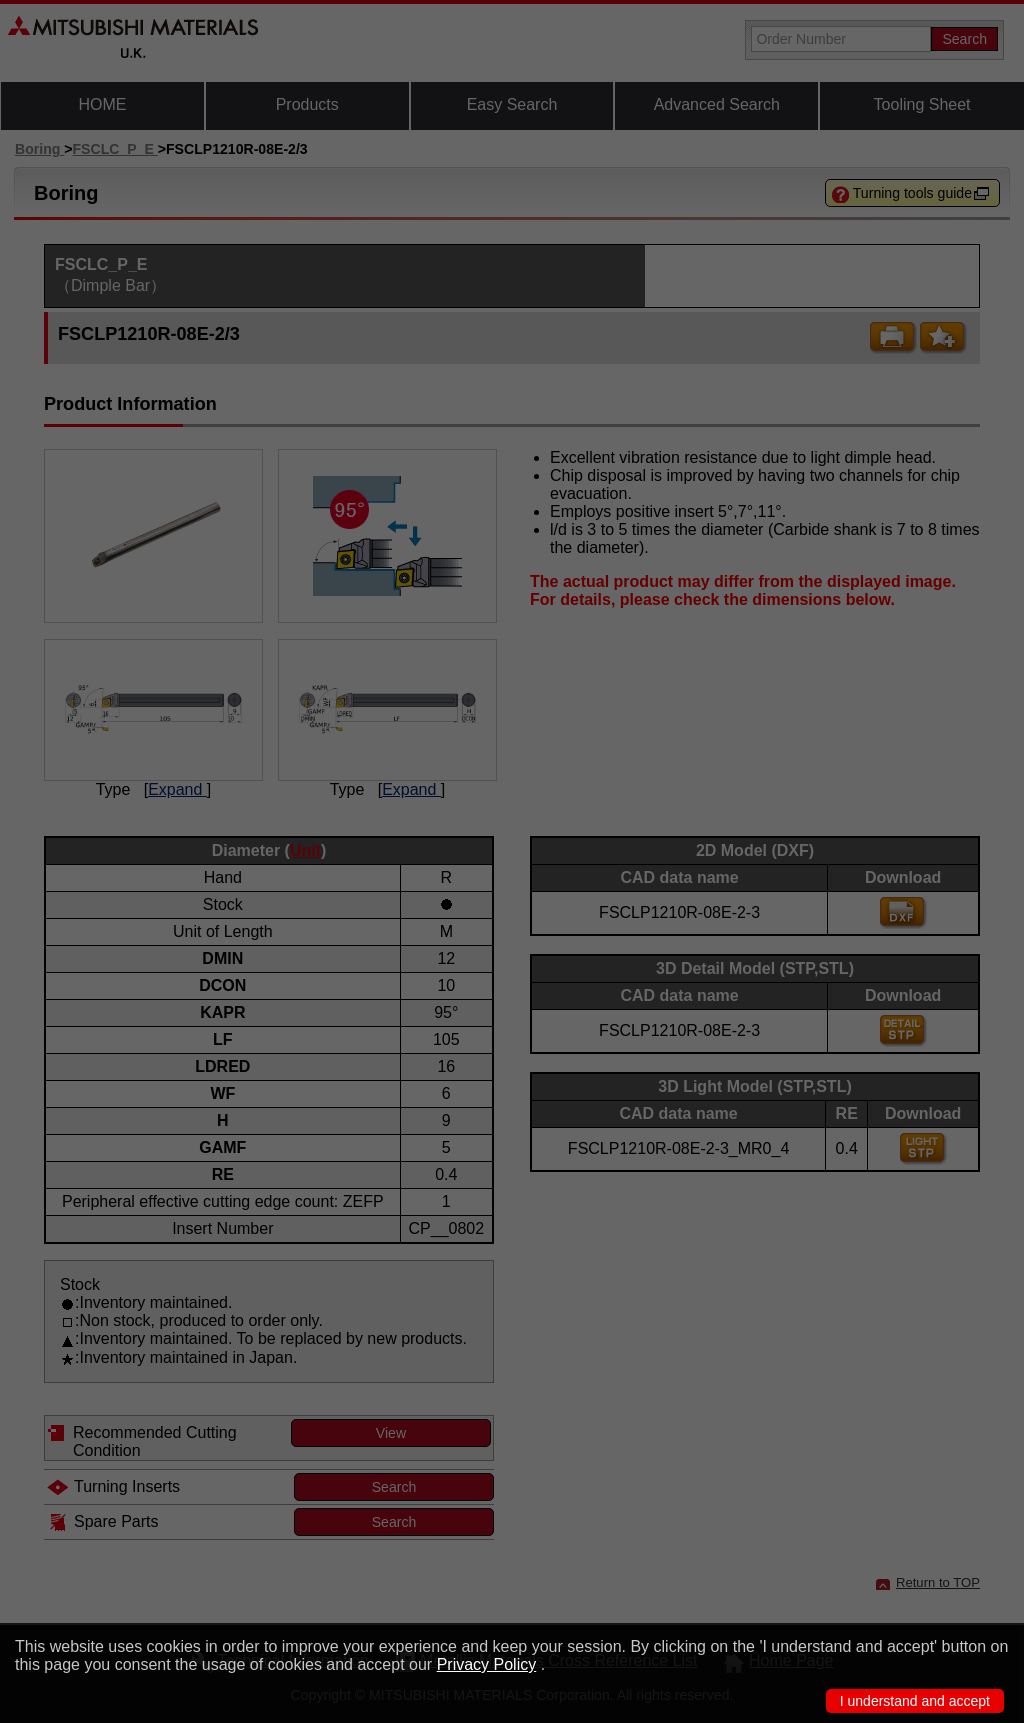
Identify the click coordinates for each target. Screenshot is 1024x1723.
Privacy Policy (487, 1664)
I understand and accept (915, 1701)
